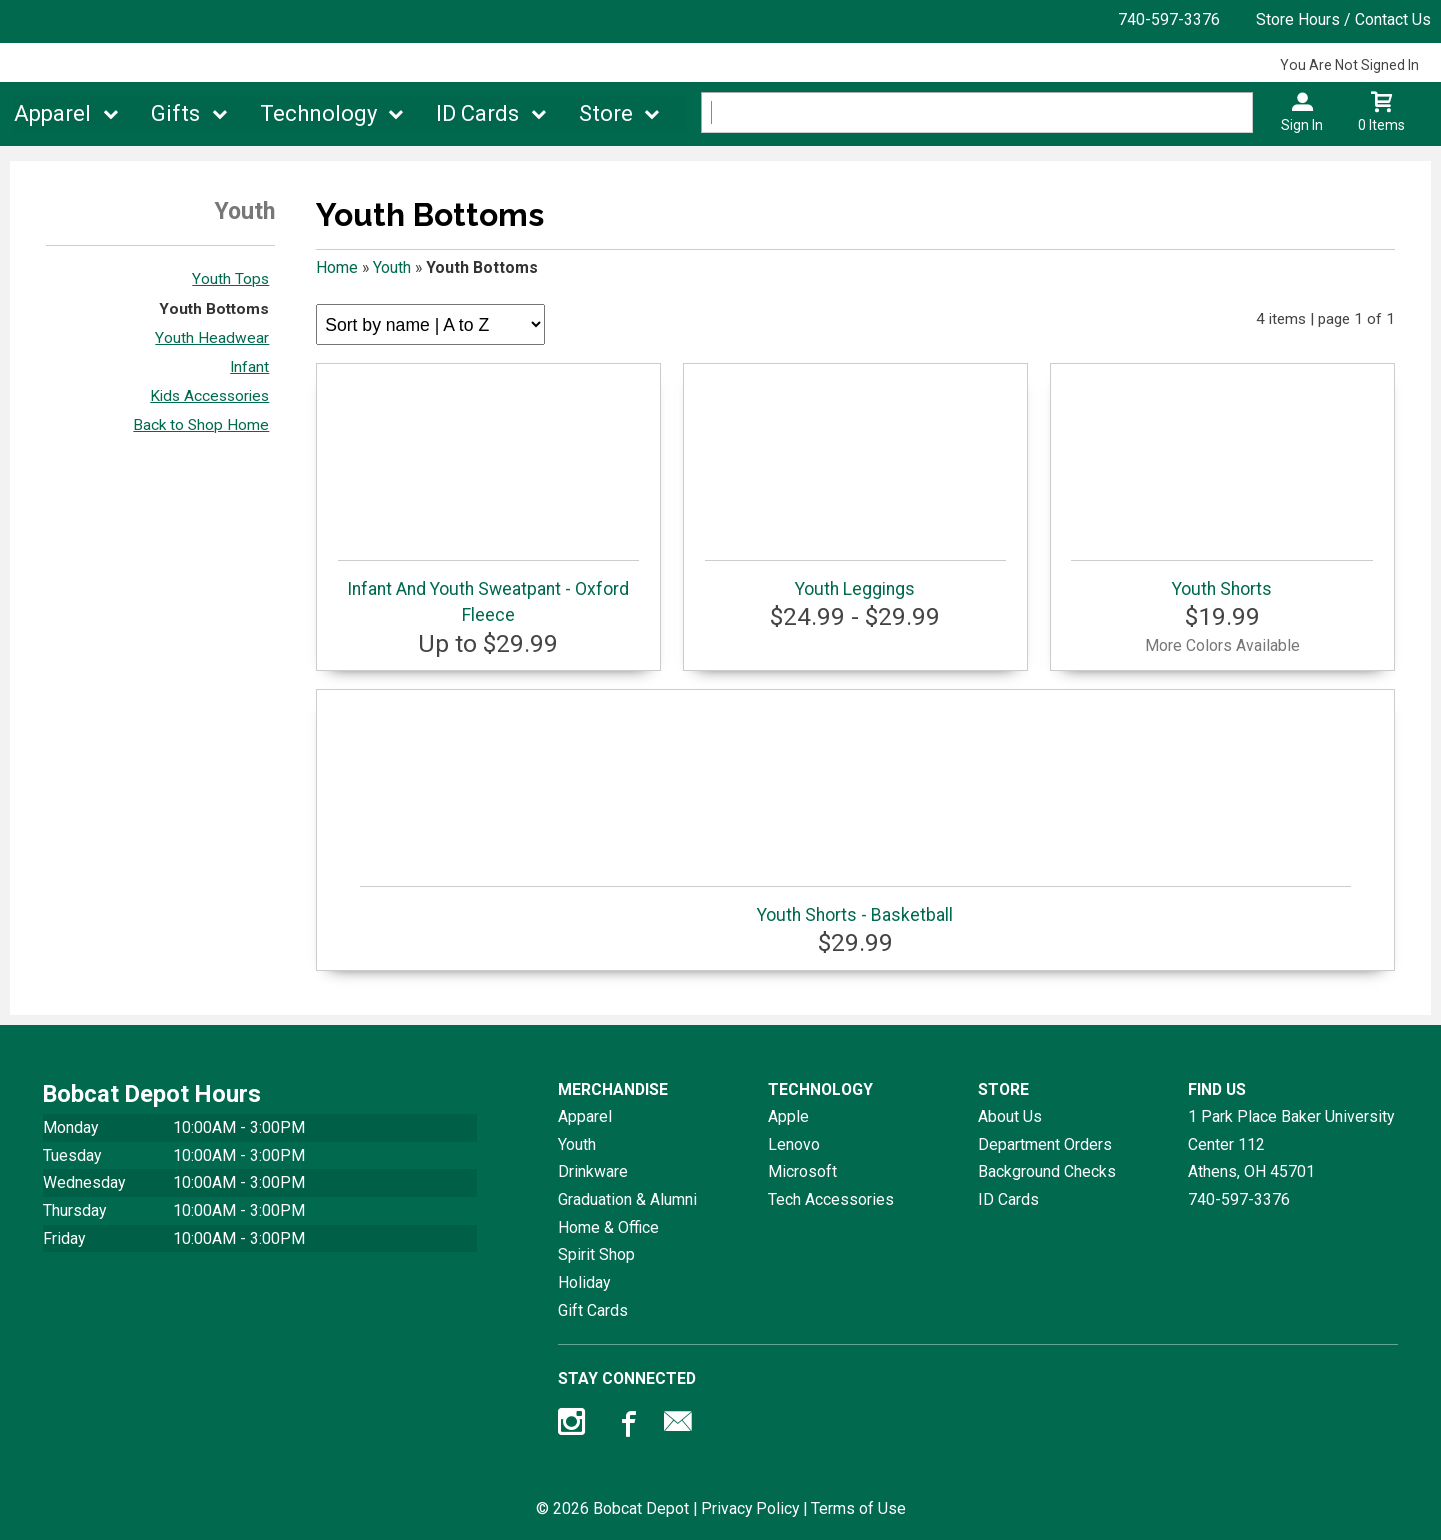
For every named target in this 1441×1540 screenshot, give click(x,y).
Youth (392, 267)
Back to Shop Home (201, 425)
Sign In (1302, 125)
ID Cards (477, 113)
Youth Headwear (212, 338)
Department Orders (1045, 1144)
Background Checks (1047, 1171)
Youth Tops (230, 279)
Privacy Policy (750, 1508)
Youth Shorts (1222, 579)
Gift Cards (593, 1310)
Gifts (175, 113)
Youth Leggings (856, 579)
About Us (1010, 1116)
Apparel (52, 113)
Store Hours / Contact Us (1343, 19)
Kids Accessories (209, 396)
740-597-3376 (1169, 19)
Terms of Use (858, 1508)
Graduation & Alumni (627, 1199)
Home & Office (608, 1227)
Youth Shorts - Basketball (855, 905)
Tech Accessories (831, 1199)
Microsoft (802, 1171)
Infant (249, 367)
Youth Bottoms (214, 309)
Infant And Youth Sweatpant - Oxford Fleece (489, 592)
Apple (788, 1116)
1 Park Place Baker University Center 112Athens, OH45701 (1291, 1144)
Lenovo (794, 1144)
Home (337, 267)
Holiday (584, 1282)
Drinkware (593, 1171)
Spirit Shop (596, 1254)
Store (606, 113)
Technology (318, 113)
